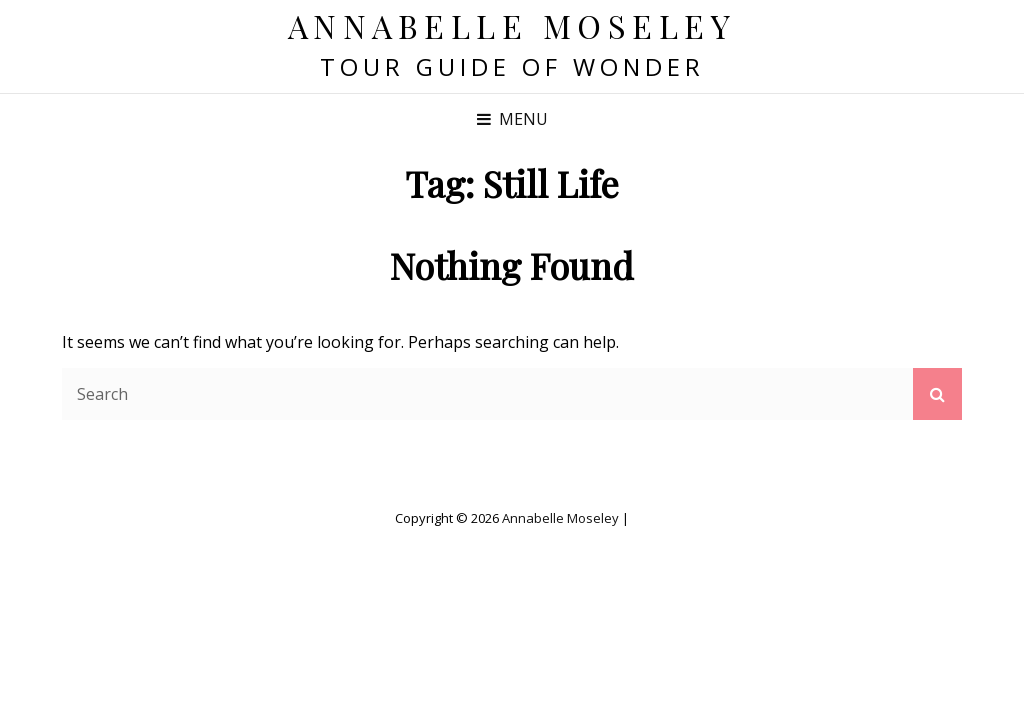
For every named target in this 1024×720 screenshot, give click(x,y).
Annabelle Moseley (512, 25)
